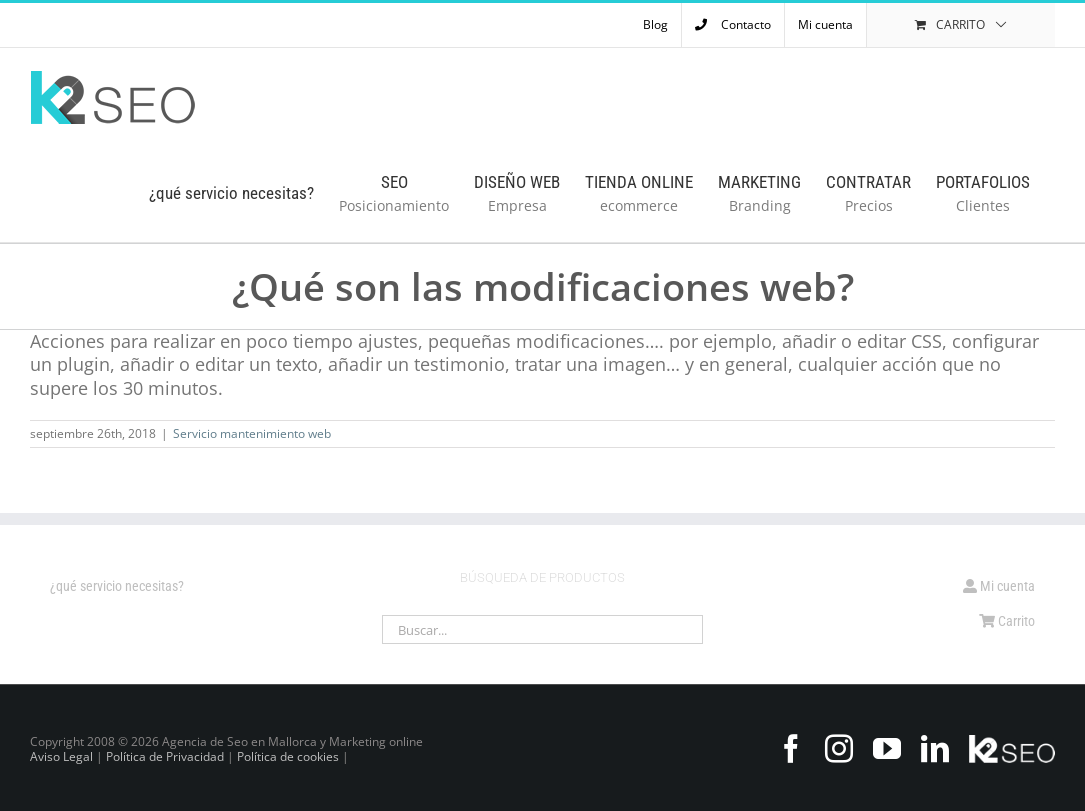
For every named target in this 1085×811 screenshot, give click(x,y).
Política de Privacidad (165, 756)
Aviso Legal (61, 756)
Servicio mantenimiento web (252, 433)
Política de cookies (288, 756)
